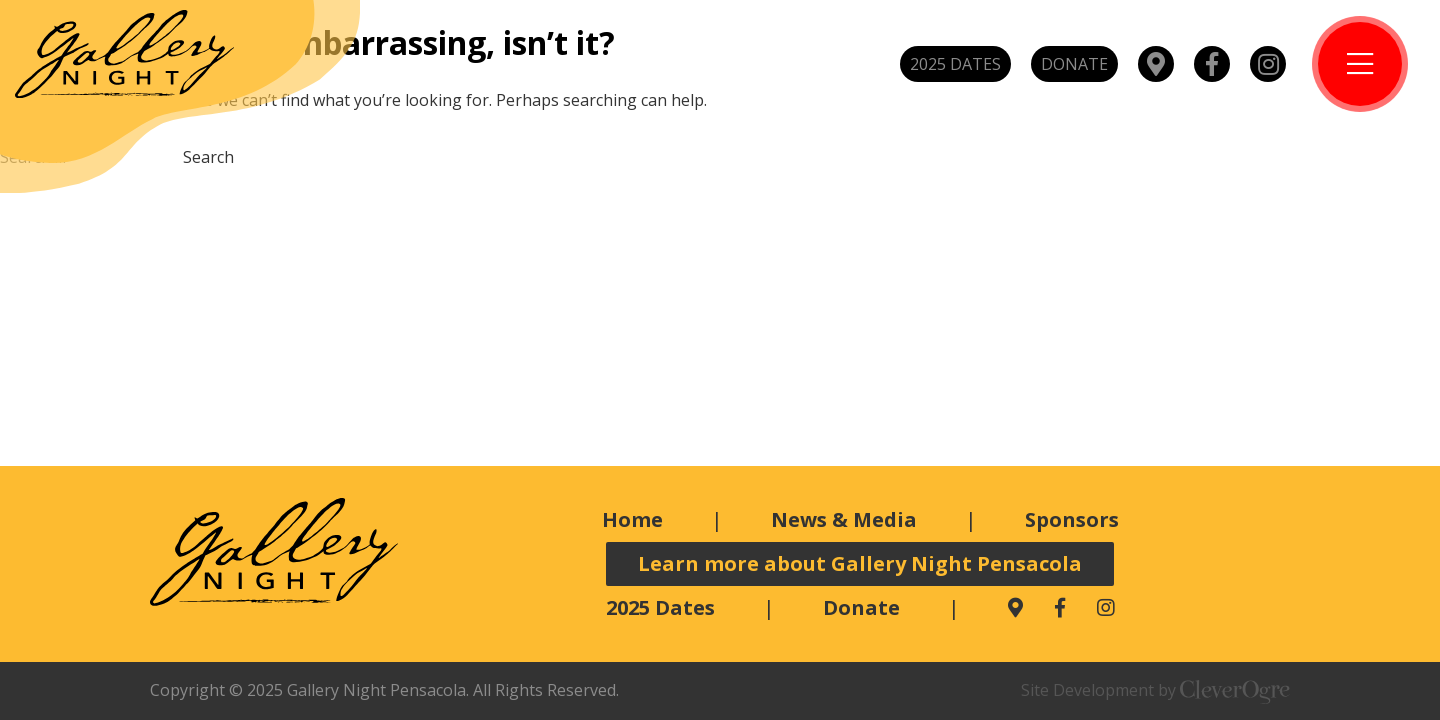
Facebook (1212, 64)
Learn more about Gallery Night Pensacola (860, 563)
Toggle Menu (1360, 64)
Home (632, 519)
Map (1156, 64)
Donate (1074, 64)
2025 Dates (955, 64)
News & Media (844, 519)
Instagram (1268, 64)
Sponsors (1072, 519)
